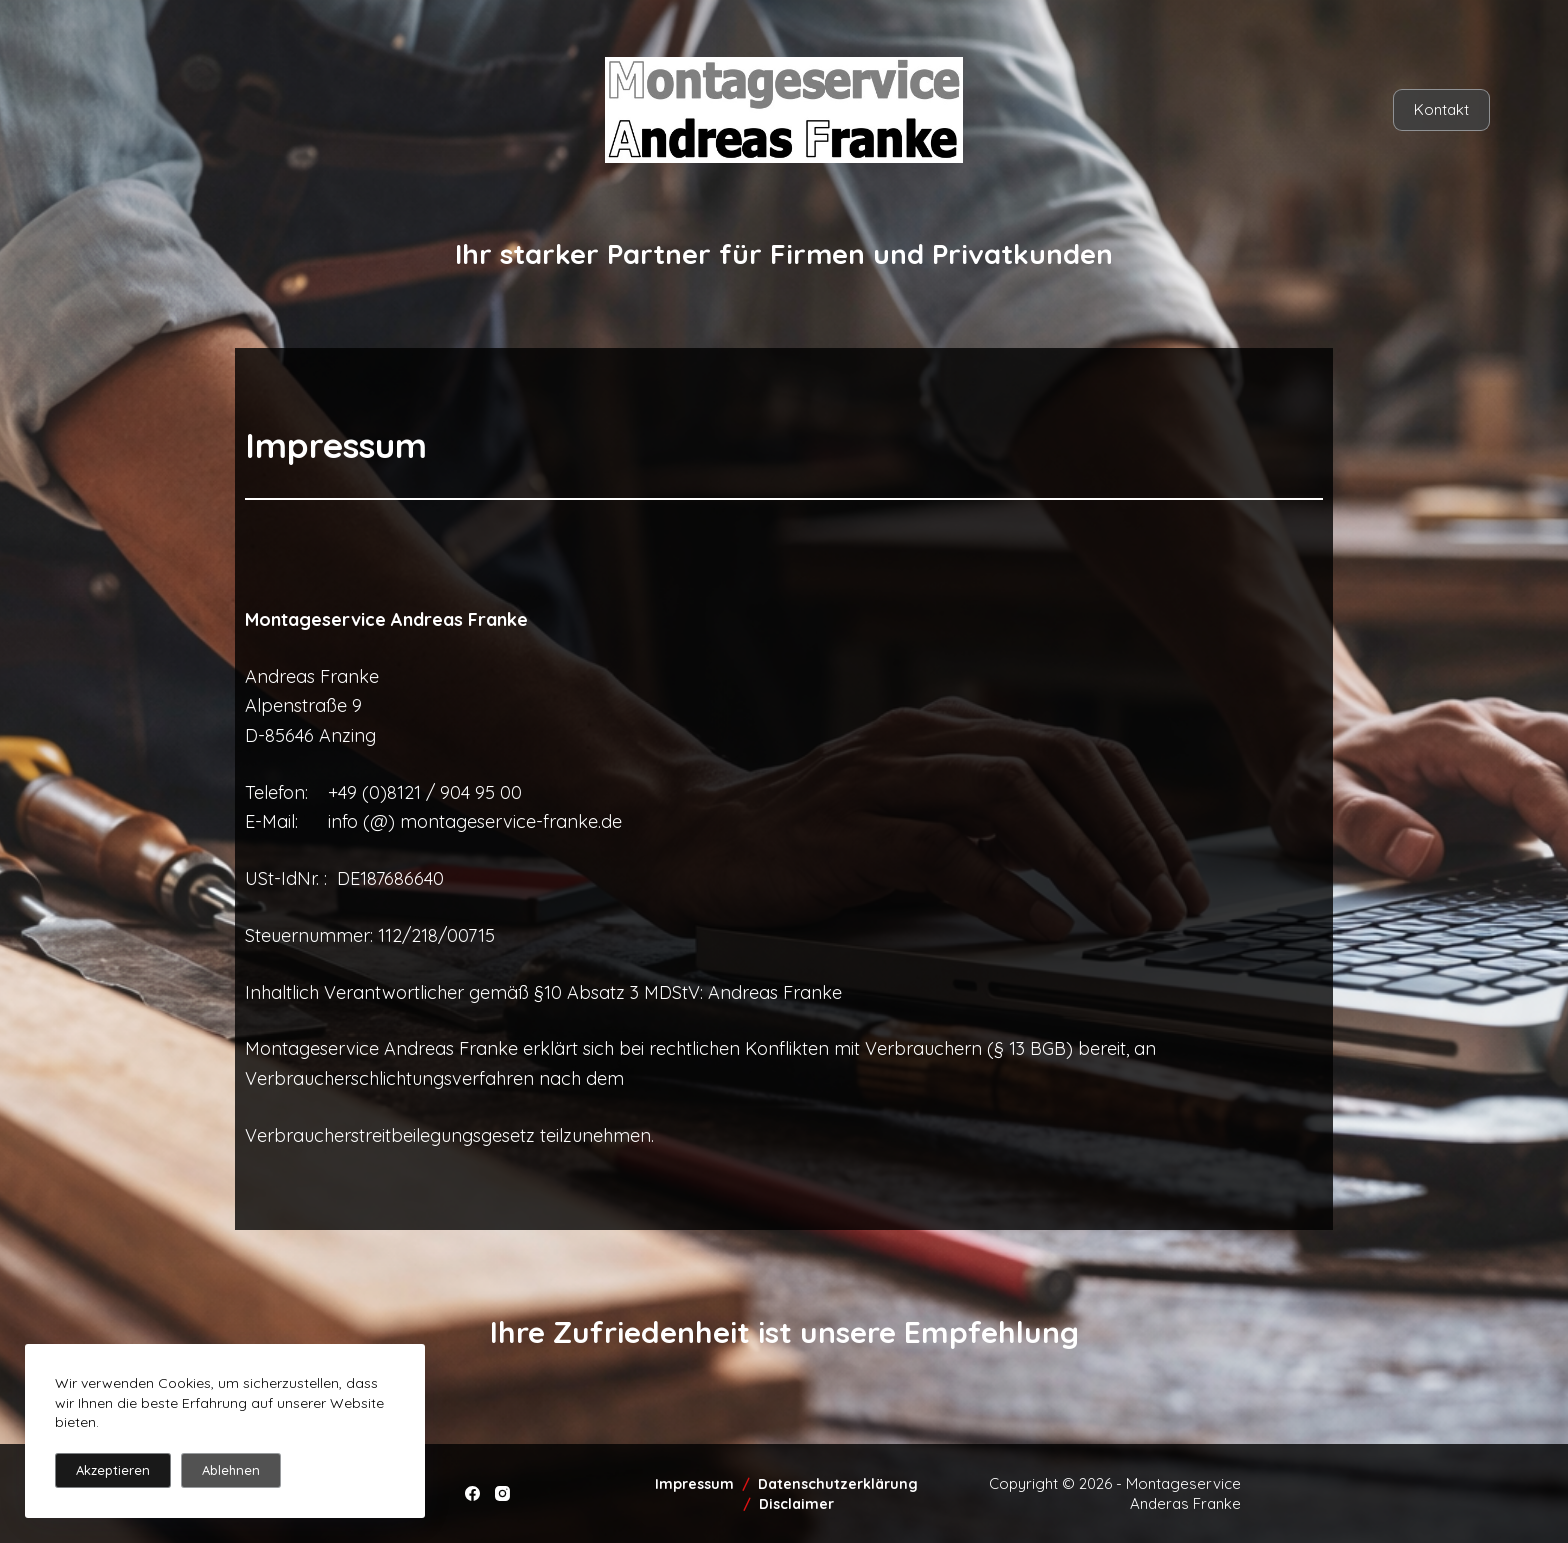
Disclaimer (796, 1504)
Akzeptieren (113, 1470)
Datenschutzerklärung (840, 1484)
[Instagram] (502, 1493)
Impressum (694, 1484)
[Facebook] (472, 1493)
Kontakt (1441, 109)
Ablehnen (231, 1470)
